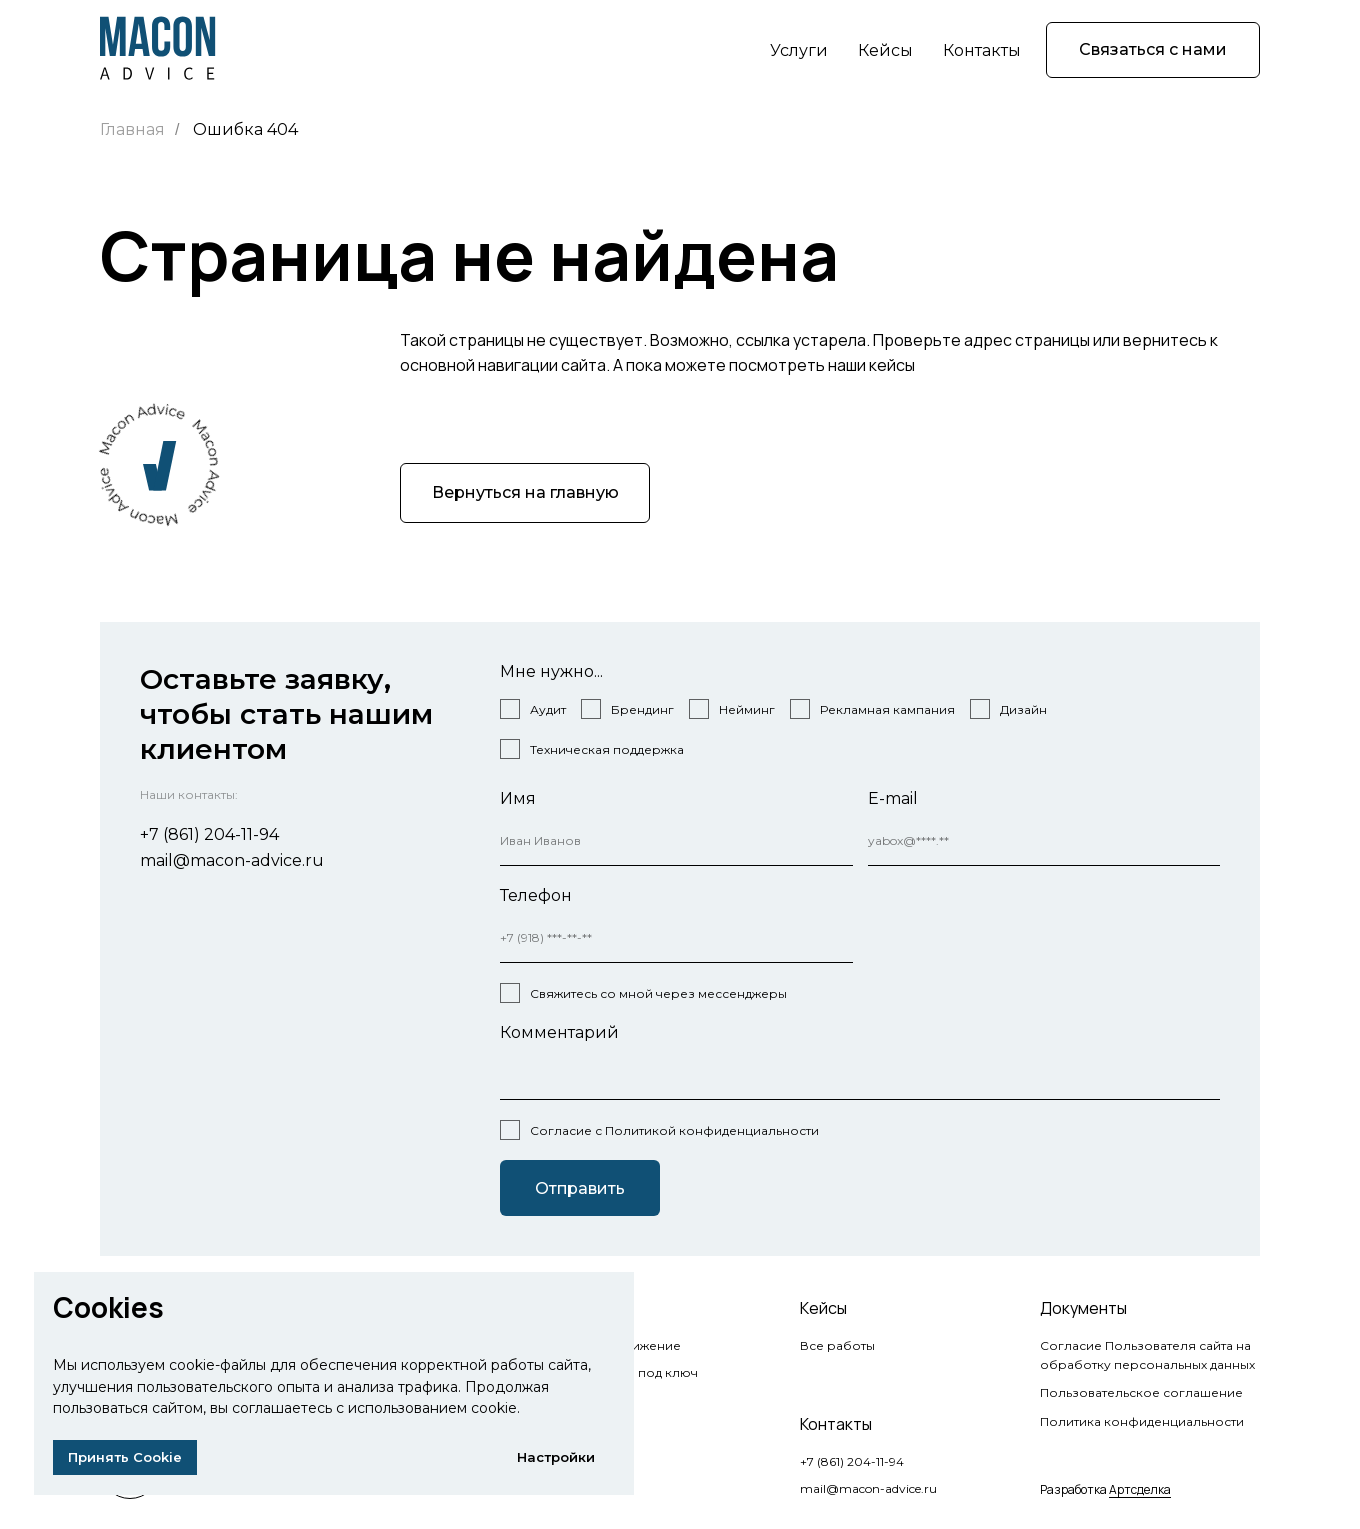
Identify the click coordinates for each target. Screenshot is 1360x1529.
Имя (518, 798)
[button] (1153, 50)
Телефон (536, 895)
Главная (132, 129)
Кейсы (885, 50)
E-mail (893, 798)
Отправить (580, 1188)
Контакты (982, 50)
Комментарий (559, 1032)
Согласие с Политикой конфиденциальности (674, 1130)
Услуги (799, 50)
